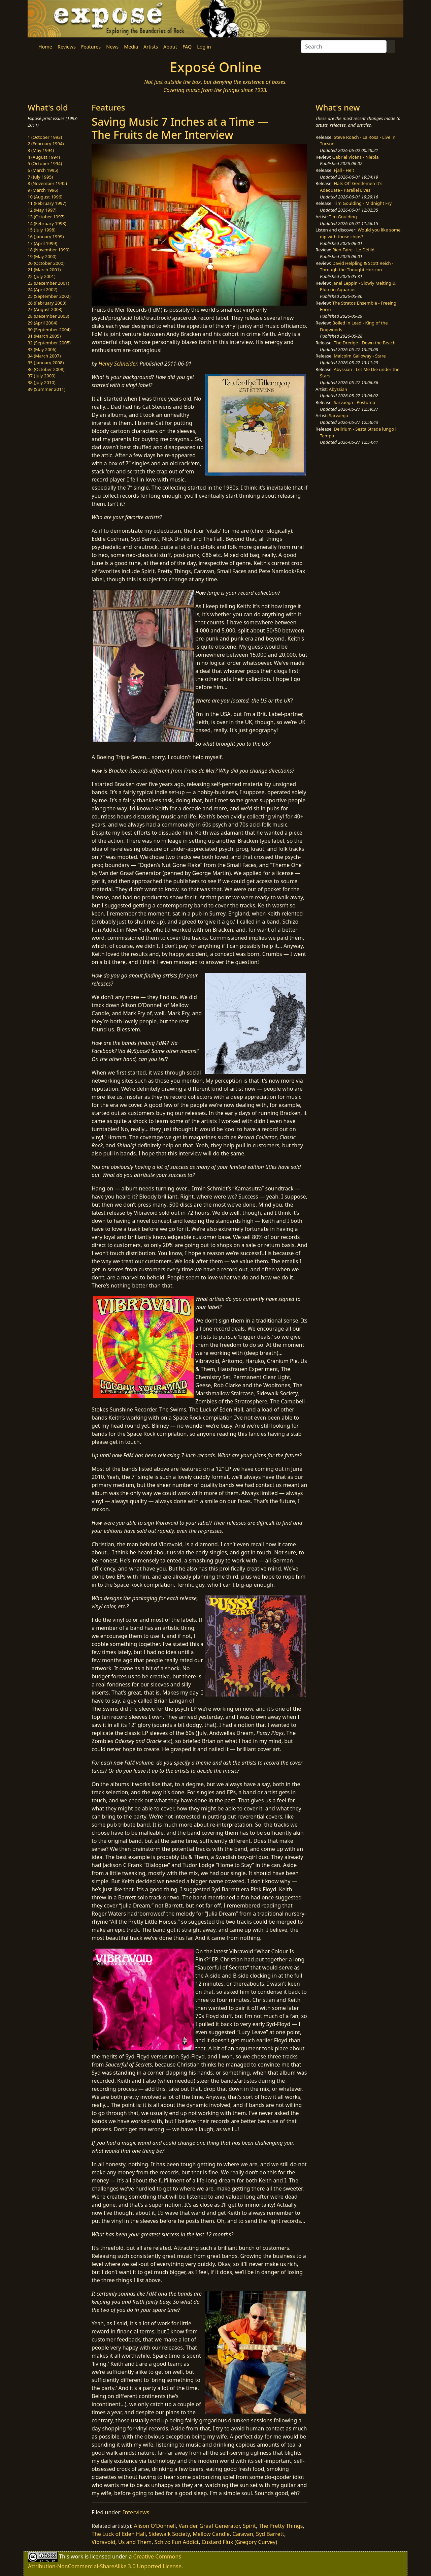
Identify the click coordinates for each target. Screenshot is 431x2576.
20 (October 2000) (46, 263)
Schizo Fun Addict (177, 2542)
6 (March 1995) (43, 170)
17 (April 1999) (42, 243)
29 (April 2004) (42, 323)
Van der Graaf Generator (209, 2526)
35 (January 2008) (46, 363)
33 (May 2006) (42, 349)
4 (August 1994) (44, 157)
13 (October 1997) (46, 217)
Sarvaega (338, 415)
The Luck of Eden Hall (119, 2534)
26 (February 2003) (47, 303)
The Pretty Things (281, 2526)
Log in (204, 46)
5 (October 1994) (45, 163)
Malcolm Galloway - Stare (360, 356)
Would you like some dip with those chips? (360, 233)
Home (45, 46)
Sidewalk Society (169, 2534)
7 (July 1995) (40, 177)
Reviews (67, 46)
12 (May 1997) (42, 210)
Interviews (136, 2512)
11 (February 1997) (47, 203)
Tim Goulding (343, 217)
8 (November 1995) (47, 183)
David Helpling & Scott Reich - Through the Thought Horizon (356, 266)
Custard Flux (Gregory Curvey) (239, 2542)
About (170, 46)
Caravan (243, 2534)
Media (131, 46)
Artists (150, 46)
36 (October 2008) (46, 369)
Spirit (249, 2526)
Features (91, 46)
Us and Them (135, 2542)
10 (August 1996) (45, 197)
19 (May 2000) (42, 256)
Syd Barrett (270, 2534)
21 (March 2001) (44, 270)
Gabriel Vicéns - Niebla (355, 157)
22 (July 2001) (42, 276)
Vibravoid (103, 2542)
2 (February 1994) (46, 144)
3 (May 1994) (41, 150)
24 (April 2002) (42, 289)
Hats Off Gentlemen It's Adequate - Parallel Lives (351, 186)
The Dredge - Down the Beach (364, 343)
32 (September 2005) (49, 343)
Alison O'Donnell (155, 2526)
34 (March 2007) (44, 356)
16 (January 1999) (46, 237)
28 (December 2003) (48, 316)
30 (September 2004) (49, 330)
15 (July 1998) (42, 230)
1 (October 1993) (45, 137)
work (77, 2556)
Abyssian (338, 389)
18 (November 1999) (49, 250)
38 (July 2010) (42, 382)
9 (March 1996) (43, 190)
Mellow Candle (211, 2534)
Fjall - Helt (344, 170)
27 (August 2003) (45, 309)
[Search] (344, 46)
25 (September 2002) (49, 296)
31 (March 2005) (44, 336)
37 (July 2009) (42, 376)
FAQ (187, 46)
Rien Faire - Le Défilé (353, 250)
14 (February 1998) (47, 223)
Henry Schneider (118, 363)
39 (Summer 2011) (46, 389)
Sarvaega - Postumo (354, 402)
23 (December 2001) (48, 283)
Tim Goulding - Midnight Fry (363, 203)
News (112, 46)
